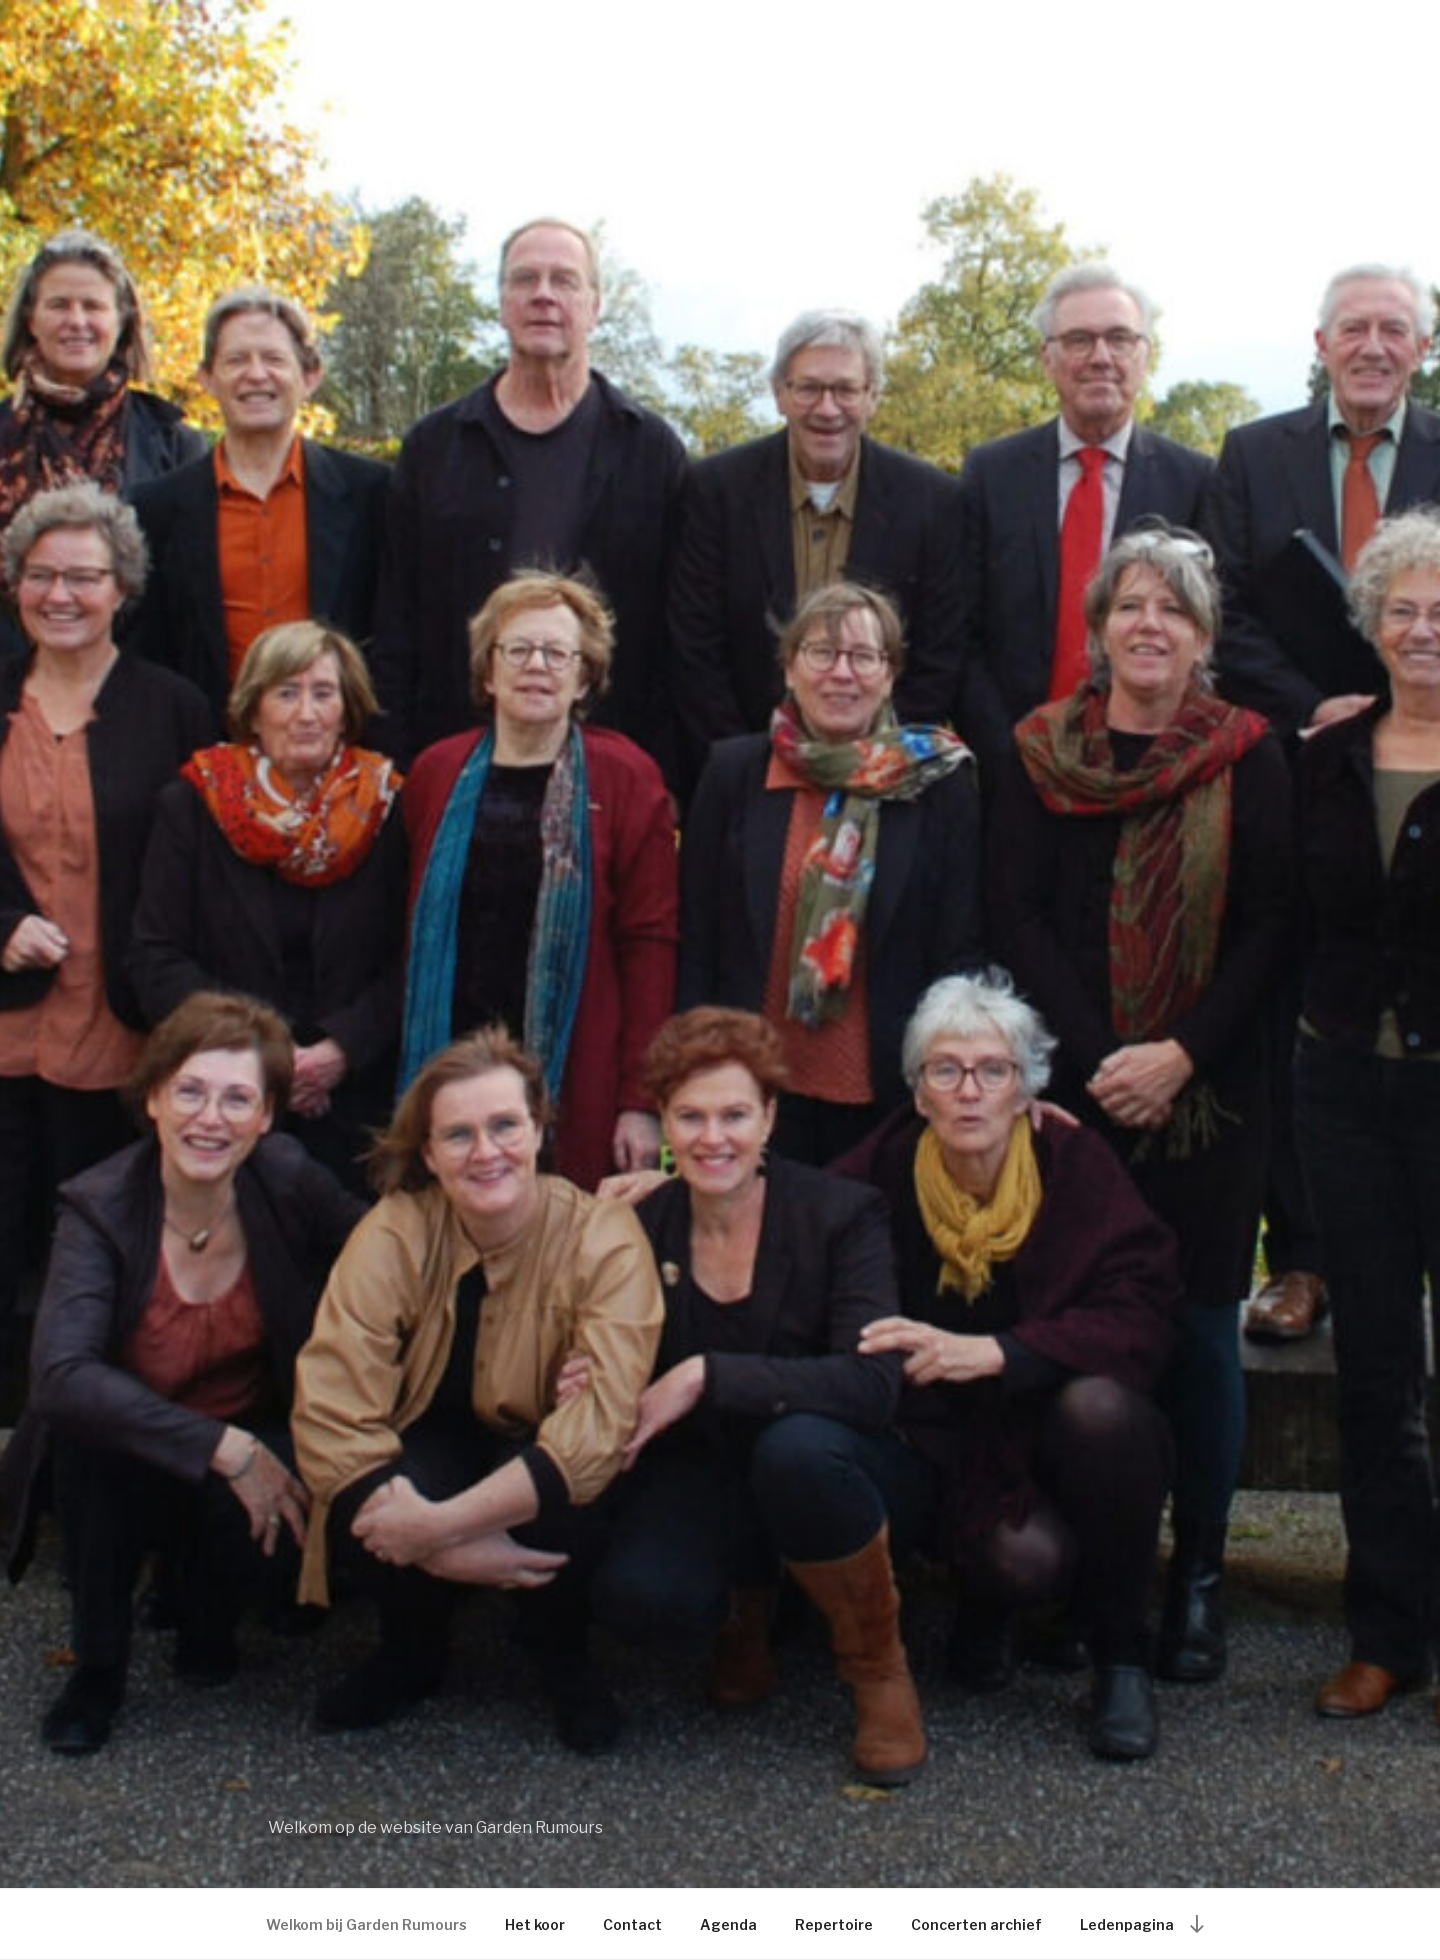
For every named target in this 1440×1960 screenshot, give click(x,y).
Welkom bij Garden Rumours (366, 1924)
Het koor (535, 1924)
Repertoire (834, 1924)
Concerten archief (976, 1924)
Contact (632, 1924)
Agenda (728, 1924)
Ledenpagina (1127, 1924)
